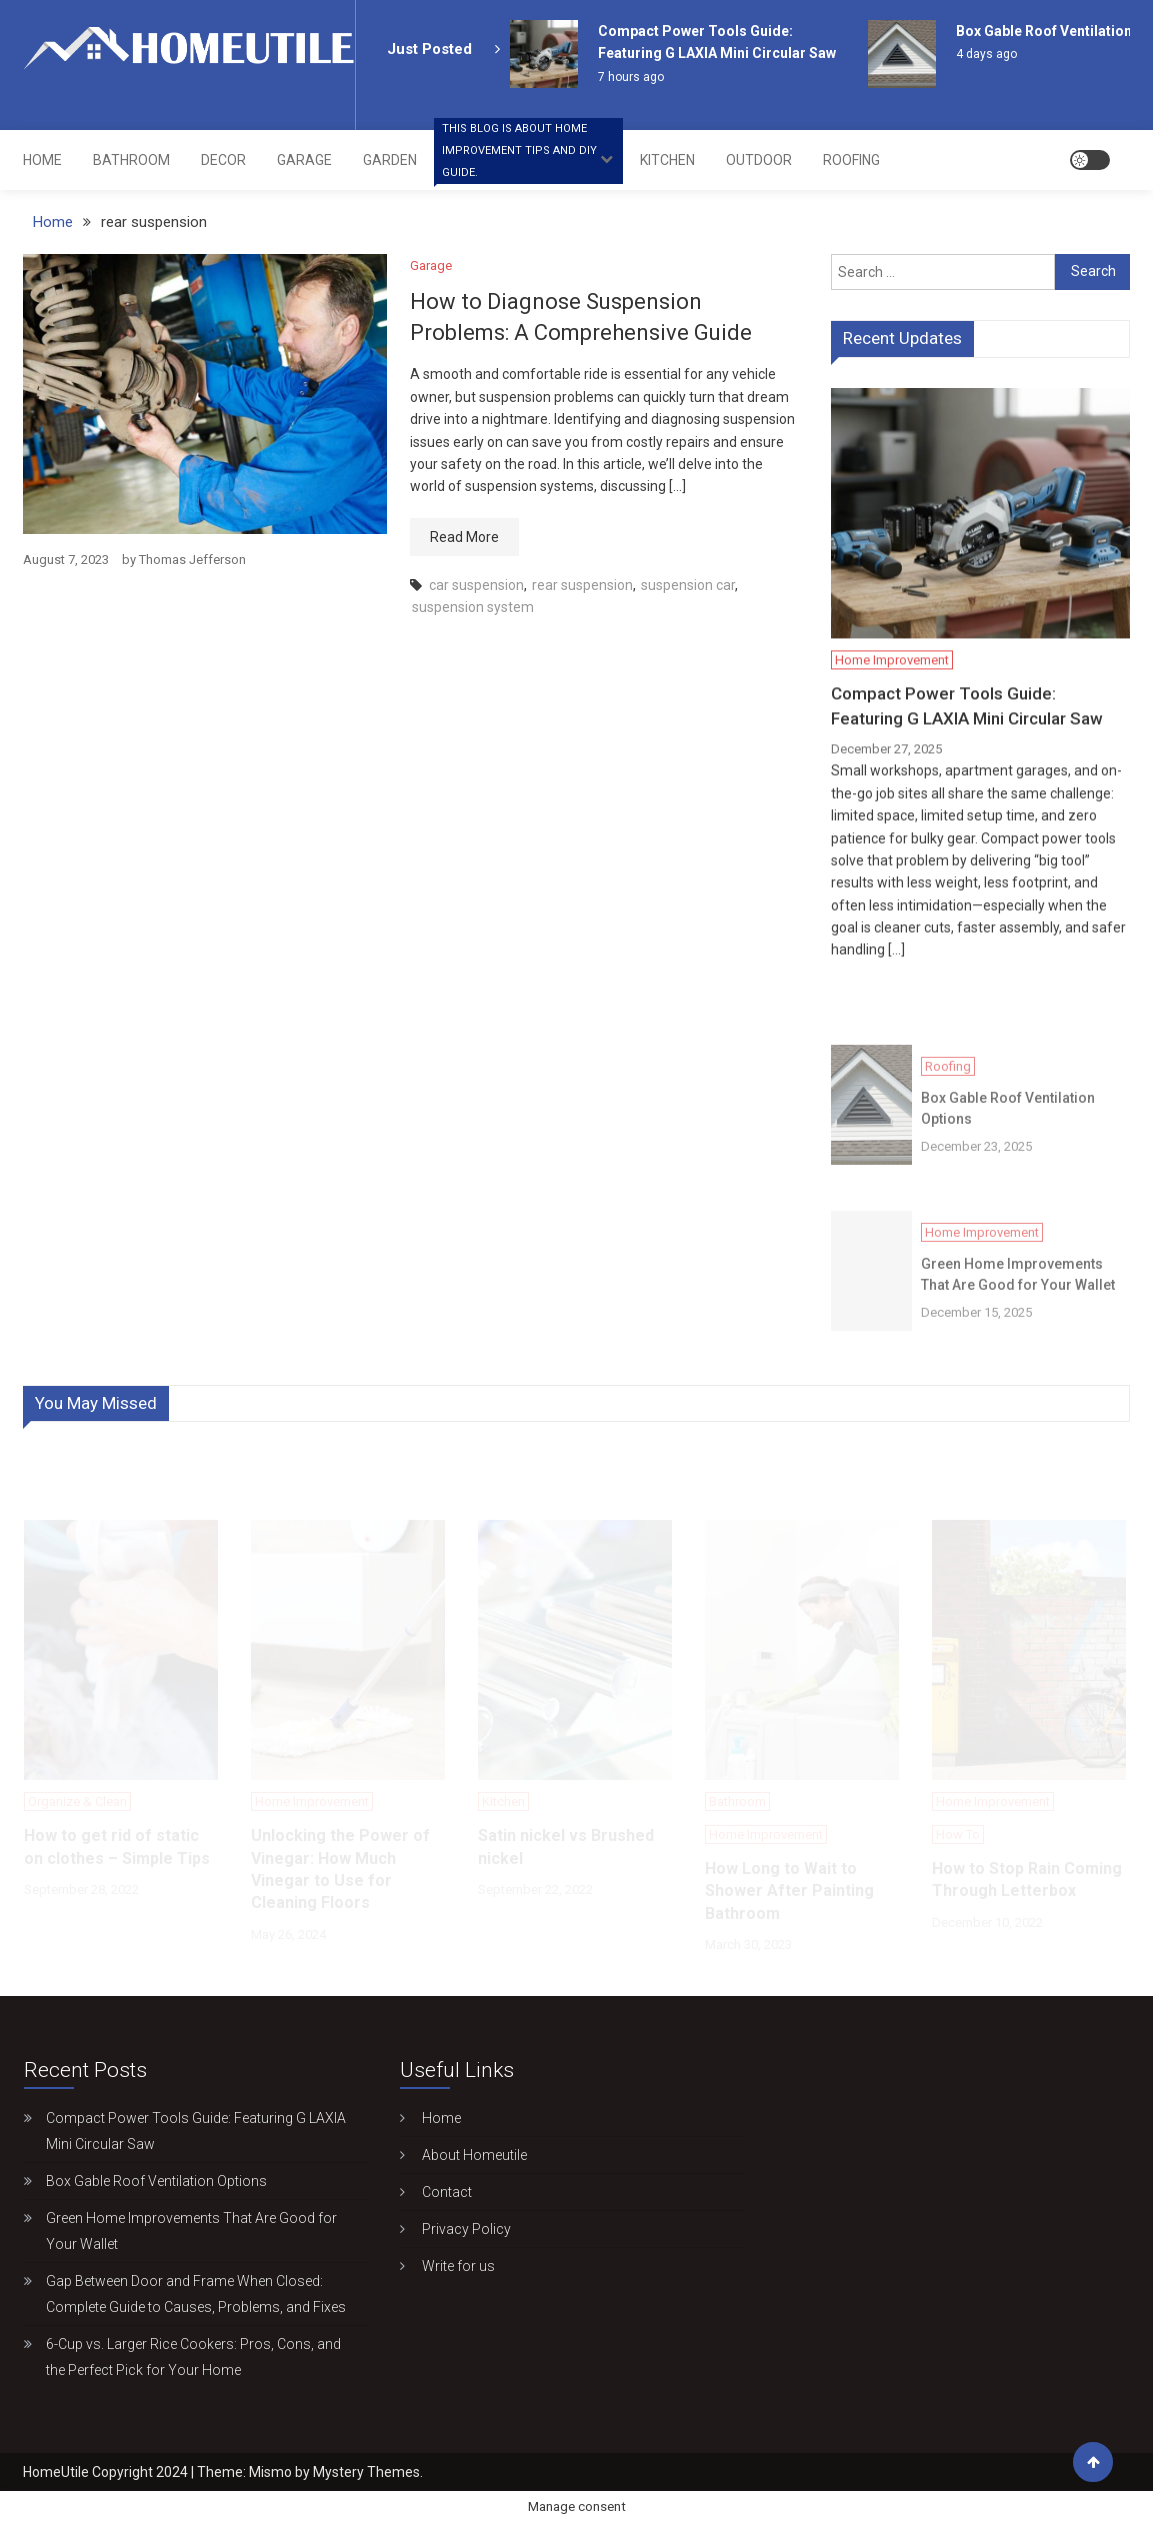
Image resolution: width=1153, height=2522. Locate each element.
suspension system (473, 607)
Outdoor (759, 160)
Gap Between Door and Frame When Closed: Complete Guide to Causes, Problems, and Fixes (196, 2294)
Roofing (851, 160)
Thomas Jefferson (192, 559)
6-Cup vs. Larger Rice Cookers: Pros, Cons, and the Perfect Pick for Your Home (193, 2357)
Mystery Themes (366, 2472)
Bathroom (131, 160)
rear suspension (582, 585)
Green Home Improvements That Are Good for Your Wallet (1018, 1300)
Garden (390, 160)
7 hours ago (631, 77)
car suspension (476, 585)
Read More (464, 537)
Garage (304, 160)
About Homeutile (462, 2155)
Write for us (446, 2266)
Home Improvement (528, 157)
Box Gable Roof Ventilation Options (1008, 1134)
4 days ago (986, 54)
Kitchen (667, 160)
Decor (223, 160)
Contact (435, 2192)
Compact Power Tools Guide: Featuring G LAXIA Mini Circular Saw (967, 709)
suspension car (688, 585)
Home (42, 160)
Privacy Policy (454, 2229)
